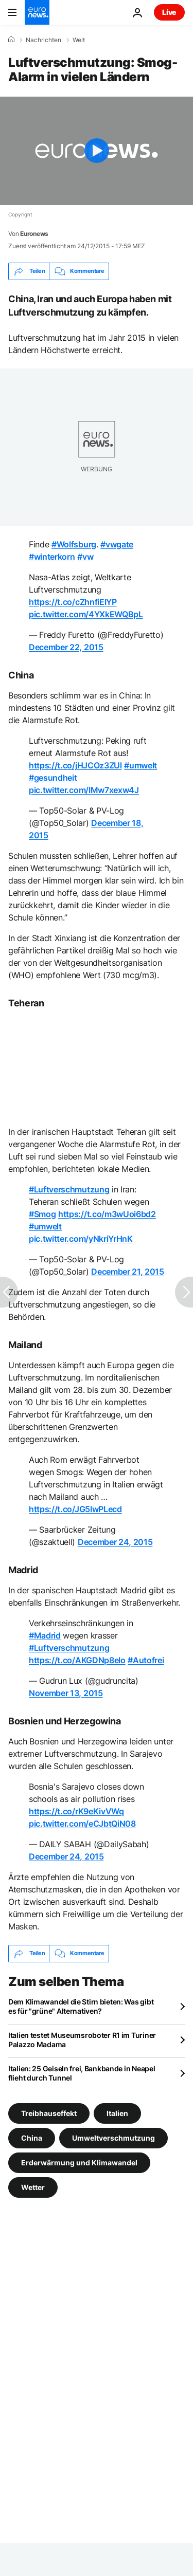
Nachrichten (43, 40)
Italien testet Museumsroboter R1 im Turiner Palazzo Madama (82, 2040)
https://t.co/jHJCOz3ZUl (75, 765)
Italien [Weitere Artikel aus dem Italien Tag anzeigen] (117, 2112)
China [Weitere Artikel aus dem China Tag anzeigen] (31, 2137)
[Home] (11, 39)
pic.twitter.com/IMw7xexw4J (84, 790)
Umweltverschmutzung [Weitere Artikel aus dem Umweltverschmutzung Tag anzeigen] (113, 2137)
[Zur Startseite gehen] (37, 12)
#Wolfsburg (73, 544)
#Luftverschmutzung (69, 1189)
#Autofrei (146, 1660)
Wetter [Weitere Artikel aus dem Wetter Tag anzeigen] (33, 2186)
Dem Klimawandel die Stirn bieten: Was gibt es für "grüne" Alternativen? (80, 2006)
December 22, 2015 (66, 647)
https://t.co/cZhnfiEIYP (73, 602)
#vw (85, 556)
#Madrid (45, 1635)
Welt (79, 40)
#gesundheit (53, 777)
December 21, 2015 (127, 1271)
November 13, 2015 (66, 1693)
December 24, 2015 (115, 1542)
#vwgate (116, 544)
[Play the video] (96, 151)
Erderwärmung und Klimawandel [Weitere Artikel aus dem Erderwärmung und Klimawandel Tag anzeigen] (79, 2162)
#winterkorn (52, 556)
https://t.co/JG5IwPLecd (75, 1509)
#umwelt (140, 765)
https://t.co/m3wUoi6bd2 (107, 1214)
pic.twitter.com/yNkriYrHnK (81, 1239)
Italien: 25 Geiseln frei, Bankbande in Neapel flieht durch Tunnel (81, 2073)
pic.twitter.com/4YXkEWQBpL (86, 614)
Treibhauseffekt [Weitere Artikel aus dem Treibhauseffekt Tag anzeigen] (49, 2112)
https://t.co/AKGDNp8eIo (77, 1660)
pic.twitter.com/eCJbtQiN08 (82, 1823)
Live (169, 12)
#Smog (42, 1214)
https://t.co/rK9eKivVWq (76, 1811)
